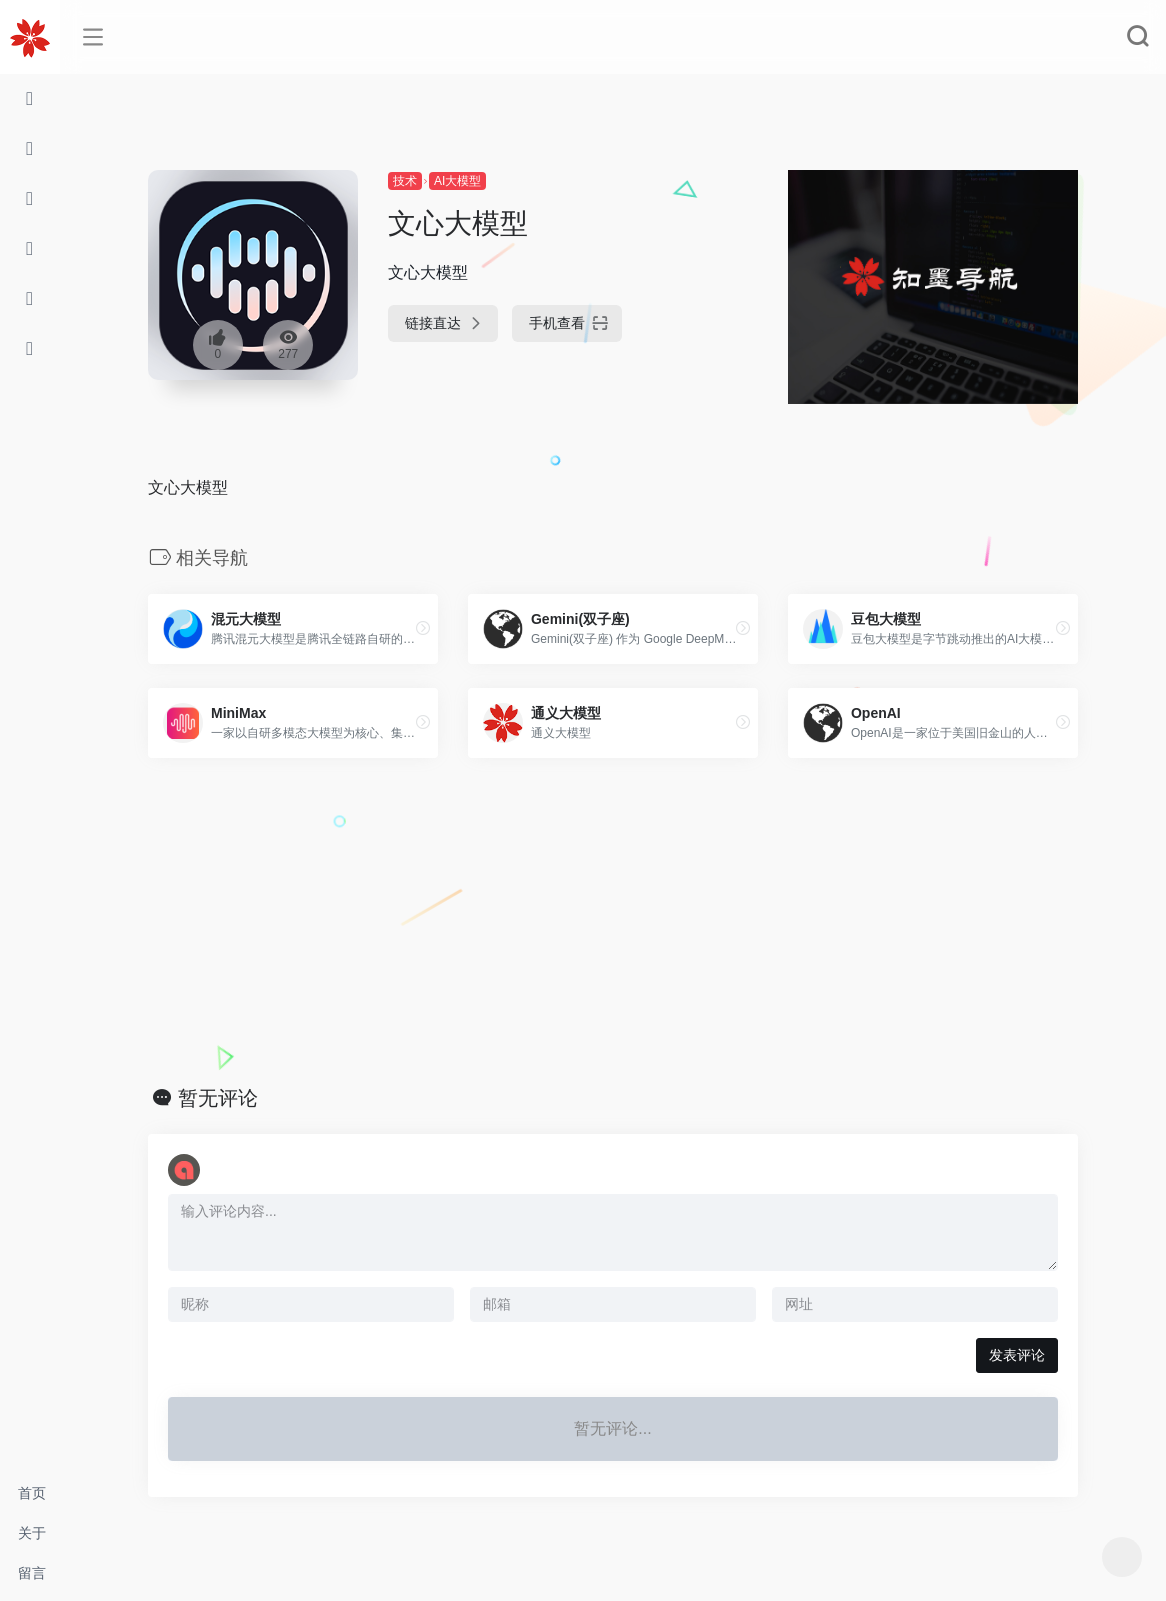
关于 (32, 1533)
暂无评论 (218, 1098)
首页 (32, 1493)
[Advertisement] (613, 922)
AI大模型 (457, 181)
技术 (405, 181)
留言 (32, 1573)
